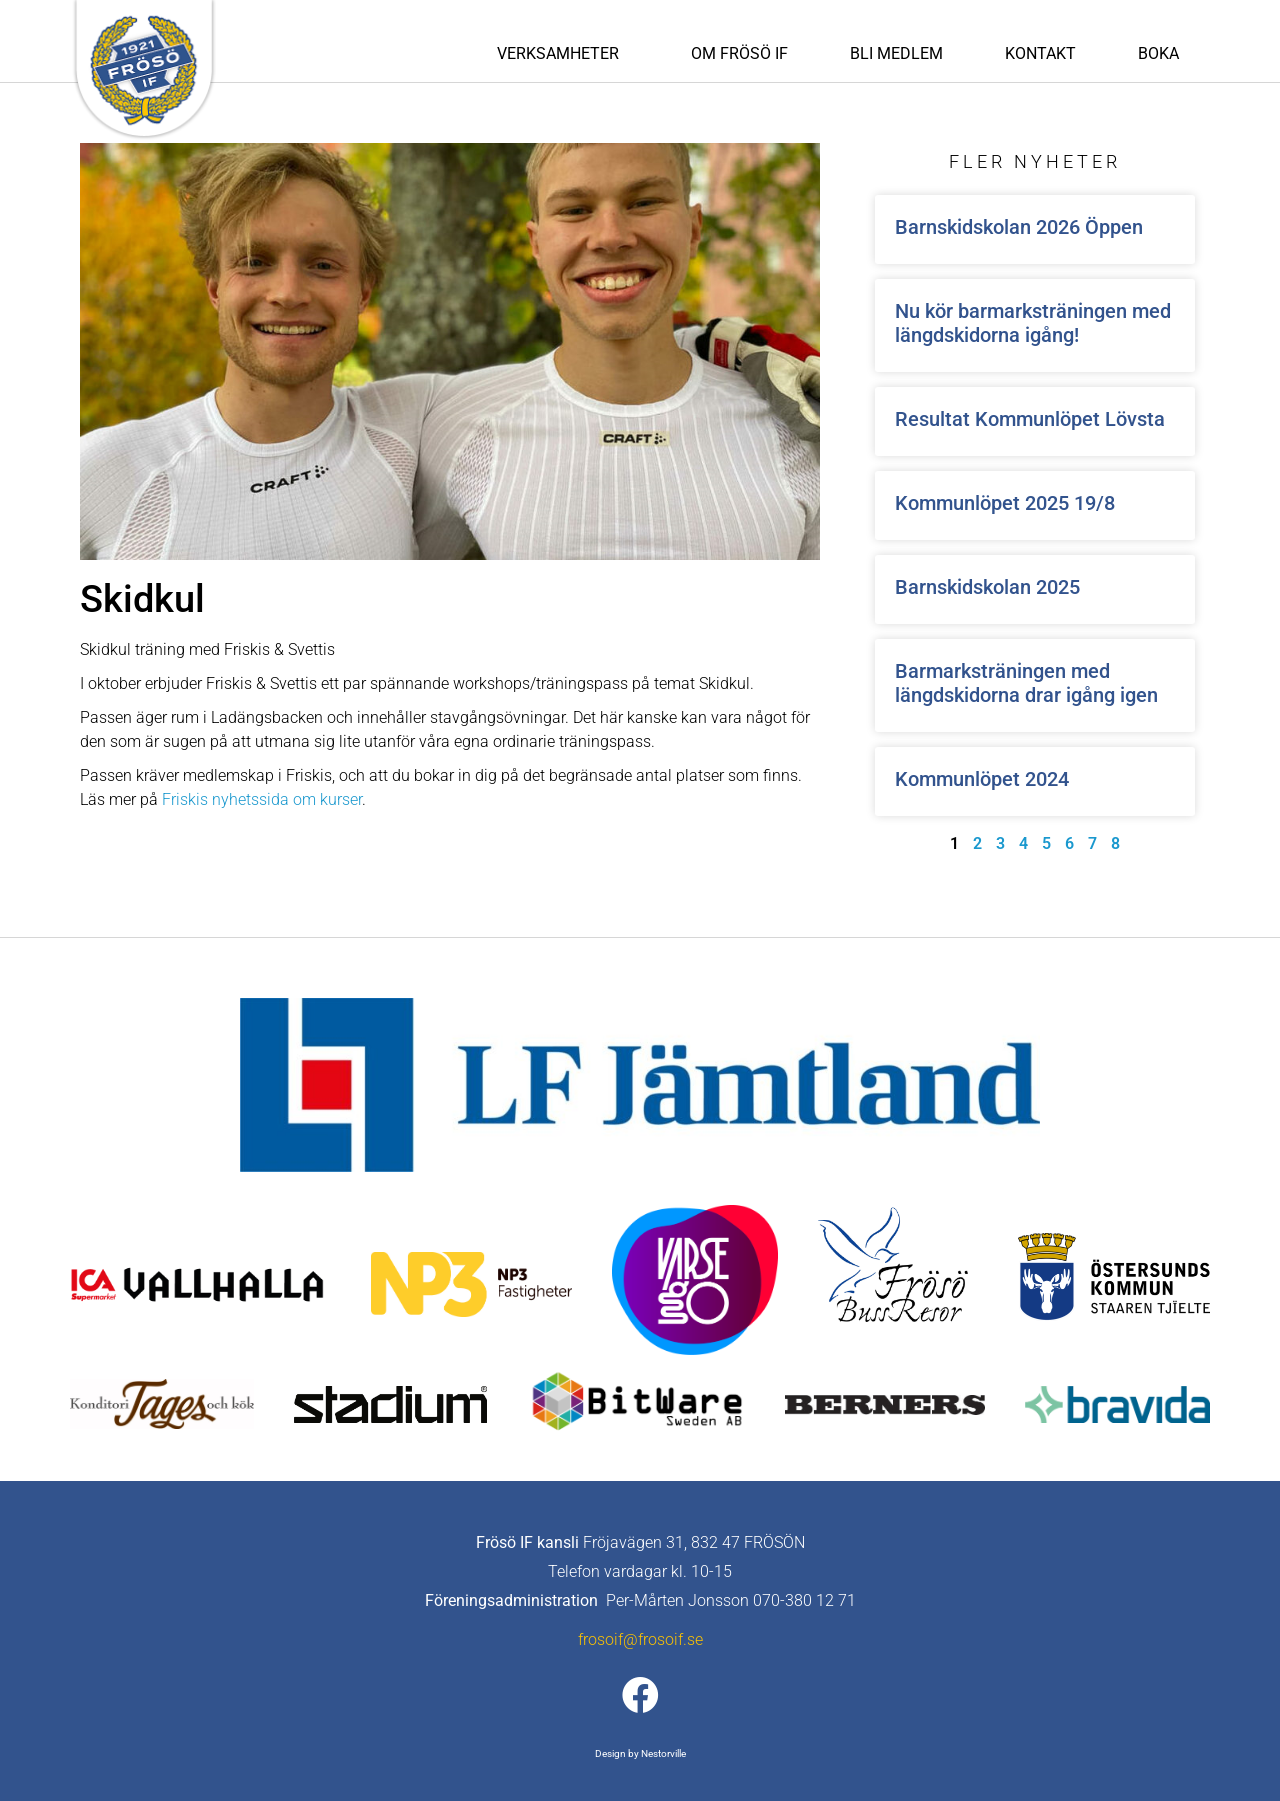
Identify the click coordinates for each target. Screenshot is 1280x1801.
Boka (1158, 53)
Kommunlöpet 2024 (982, 779)
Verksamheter (563, 54)
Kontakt (1040, 53)
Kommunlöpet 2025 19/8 (1005, 503)
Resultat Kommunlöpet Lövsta (1030, 419)
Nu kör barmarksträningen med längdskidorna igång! (1033, 323)
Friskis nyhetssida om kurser (262, 799)
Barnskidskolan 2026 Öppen (1019, 227)
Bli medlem (896, 53)
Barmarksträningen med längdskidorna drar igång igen (1026, 683)
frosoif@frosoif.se (640, 1639)
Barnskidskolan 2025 (987, 587)
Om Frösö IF (739, 53)
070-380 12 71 (804, 1600)
